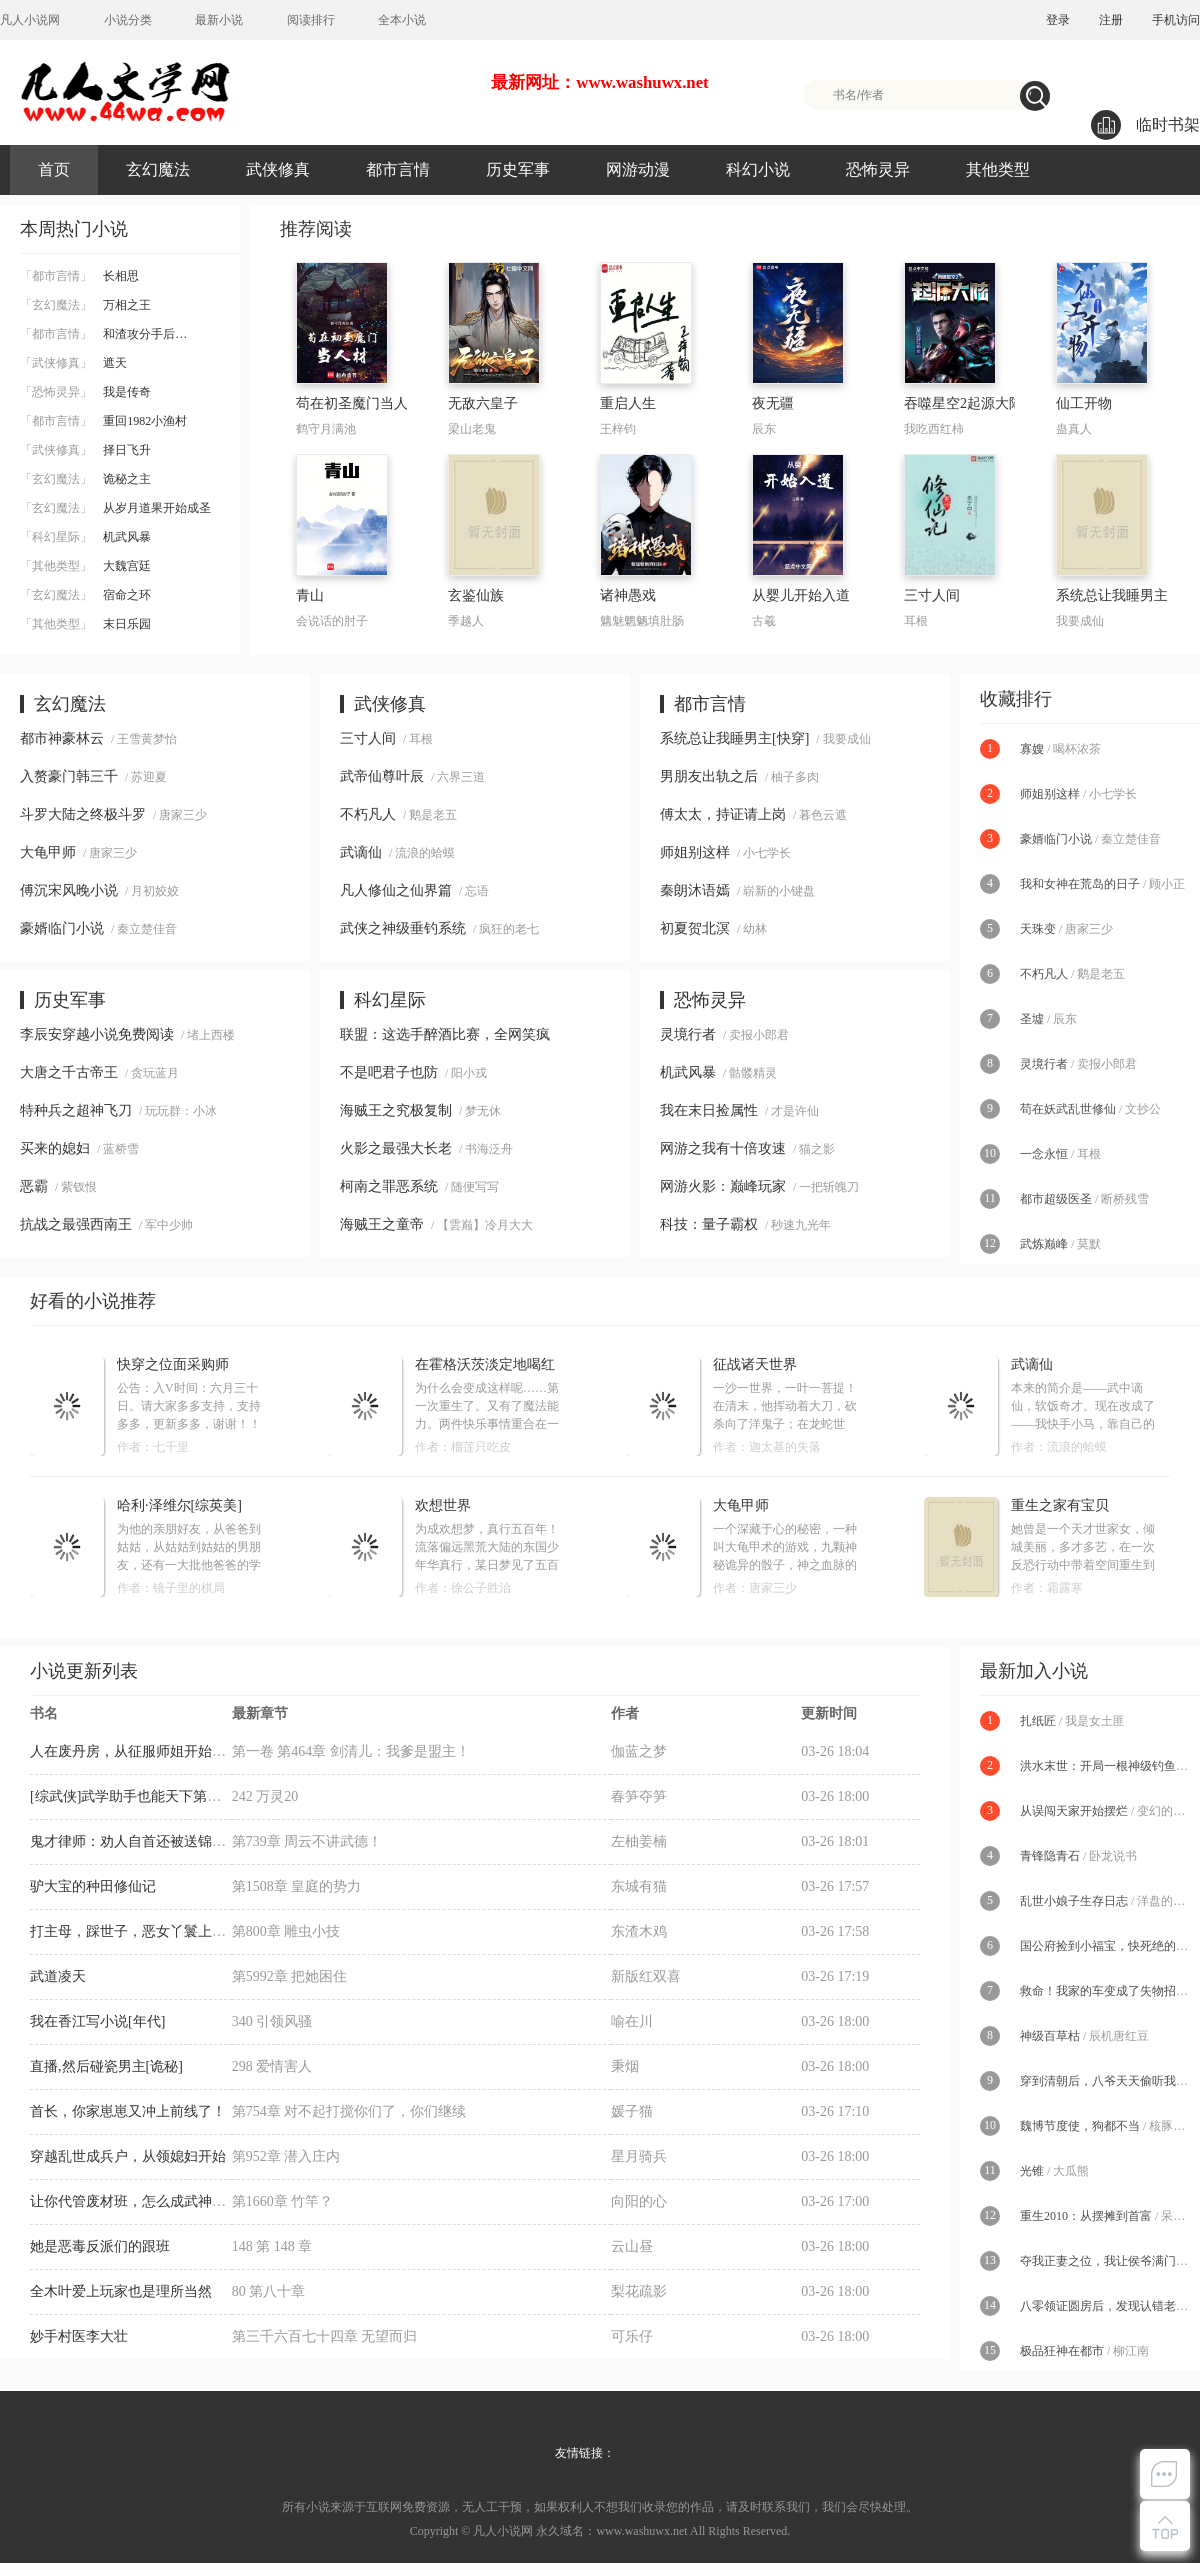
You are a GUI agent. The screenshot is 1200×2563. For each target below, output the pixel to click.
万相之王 (85, 305)
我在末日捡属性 (709, 1110)
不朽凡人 (368, 814)
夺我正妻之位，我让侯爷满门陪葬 (1110, 2261)
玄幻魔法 (158, 169)
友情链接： (585, 2453)
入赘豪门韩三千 (69, 776)
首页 (54, 169)
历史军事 (518, 169)
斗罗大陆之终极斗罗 (83, 814)
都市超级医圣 (1056, 1199)
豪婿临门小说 (62, 928)
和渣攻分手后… (103, 334)
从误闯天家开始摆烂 (1074, 1811)
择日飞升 (85, 450)
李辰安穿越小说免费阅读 (97, 1034)
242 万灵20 (265, 1796)
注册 (1111, 20)
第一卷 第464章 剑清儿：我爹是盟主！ (351, 1751)
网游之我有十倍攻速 (723, 1148)
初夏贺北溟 (695, 928)
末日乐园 (85, 624)
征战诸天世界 (755, 1364)
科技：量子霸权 (709, 1224)
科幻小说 (758, 169)
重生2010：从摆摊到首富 (1086, 2216)
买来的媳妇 (55, 1148)
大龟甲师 (48, 852)
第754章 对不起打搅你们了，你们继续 (349, 2111)
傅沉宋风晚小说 (69, 890)
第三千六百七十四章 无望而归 (325, 2336)
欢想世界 (443, 1505)
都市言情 (398, 169)
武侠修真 (278, 169)
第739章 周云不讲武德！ (307, 1841)
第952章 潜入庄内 (286, 2156)
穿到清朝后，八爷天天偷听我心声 (1110, 2081)
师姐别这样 (695, 852)
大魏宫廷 (85, 566)
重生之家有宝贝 (1060, 1505)
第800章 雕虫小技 (286, 1931)
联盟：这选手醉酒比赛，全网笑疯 (445, 1034)
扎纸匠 (1038, 1721)
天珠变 (1038, 929)
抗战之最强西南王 (76, 1224)
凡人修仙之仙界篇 (396, 890)
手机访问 (1176, 20)
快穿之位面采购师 (173, 1364)
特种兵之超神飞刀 (76, 1110)
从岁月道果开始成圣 (115, 508)
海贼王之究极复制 (396, 1110)
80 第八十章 (269, 2291)
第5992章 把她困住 (290, 1976)
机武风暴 (85, 537)
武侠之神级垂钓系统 (403, 928)
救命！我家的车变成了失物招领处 (1110, 1991)
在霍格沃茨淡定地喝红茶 (485, 1365)
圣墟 (1032, 1019)
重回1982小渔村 (103, 421)
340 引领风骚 (272, 2021)
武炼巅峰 (1044, 1244)
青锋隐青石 (1050, 1856)
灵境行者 (688, 1034)
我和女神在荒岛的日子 (1080, 884)
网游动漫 (638, 169)
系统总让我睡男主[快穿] (734, 738)
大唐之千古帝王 (69, 1072)
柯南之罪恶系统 (389, 1186)
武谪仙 (361, 852)
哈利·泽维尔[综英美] (179, 1505)
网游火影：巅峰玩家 (723, 1186)
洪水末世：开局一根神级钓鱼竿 (1104, 1766)
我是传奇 (85, 392)
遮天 (73, 363)
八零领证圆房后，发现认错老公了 (1110, 2306)
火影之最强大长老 (396, 1148)
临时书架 (1145, 125)
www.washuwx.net (641, 2531)
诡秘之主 (85, 479)
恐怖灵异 (878, 169)
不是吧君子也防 (389, 1072)
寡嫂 (1032, 749)
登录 (1058, 20)
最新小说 (219, 20)
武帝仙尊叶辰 (382, 776)
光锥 (1032, 2171)
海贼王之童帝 (382, 1224)
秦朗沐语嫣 (695, 890)
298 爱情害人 (272, 2066)
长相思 (79, 276)
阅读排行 (311, 20)
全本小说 (402, 20)
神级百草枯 (1050, 2036)
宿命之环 (85, 595)
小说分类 (128, 20)
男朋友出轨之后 (709, 776)
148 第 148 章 (272, 2246)
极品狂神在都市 (1062, 2351)
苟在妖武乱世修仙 (1068, 1109)
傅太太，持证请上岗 (723, 814)
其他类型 (998, 169)
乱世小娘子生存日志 (1074, 1901)
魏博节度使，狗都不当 (1080, 2126)
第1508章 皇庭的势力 (297, 1886)
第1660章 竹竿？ (283, 2201)
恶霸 (34, 1186)
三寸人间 (368, 738)
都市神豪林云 (62, 738)
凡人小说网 (30, 20)
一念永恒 (1044, 1154)
